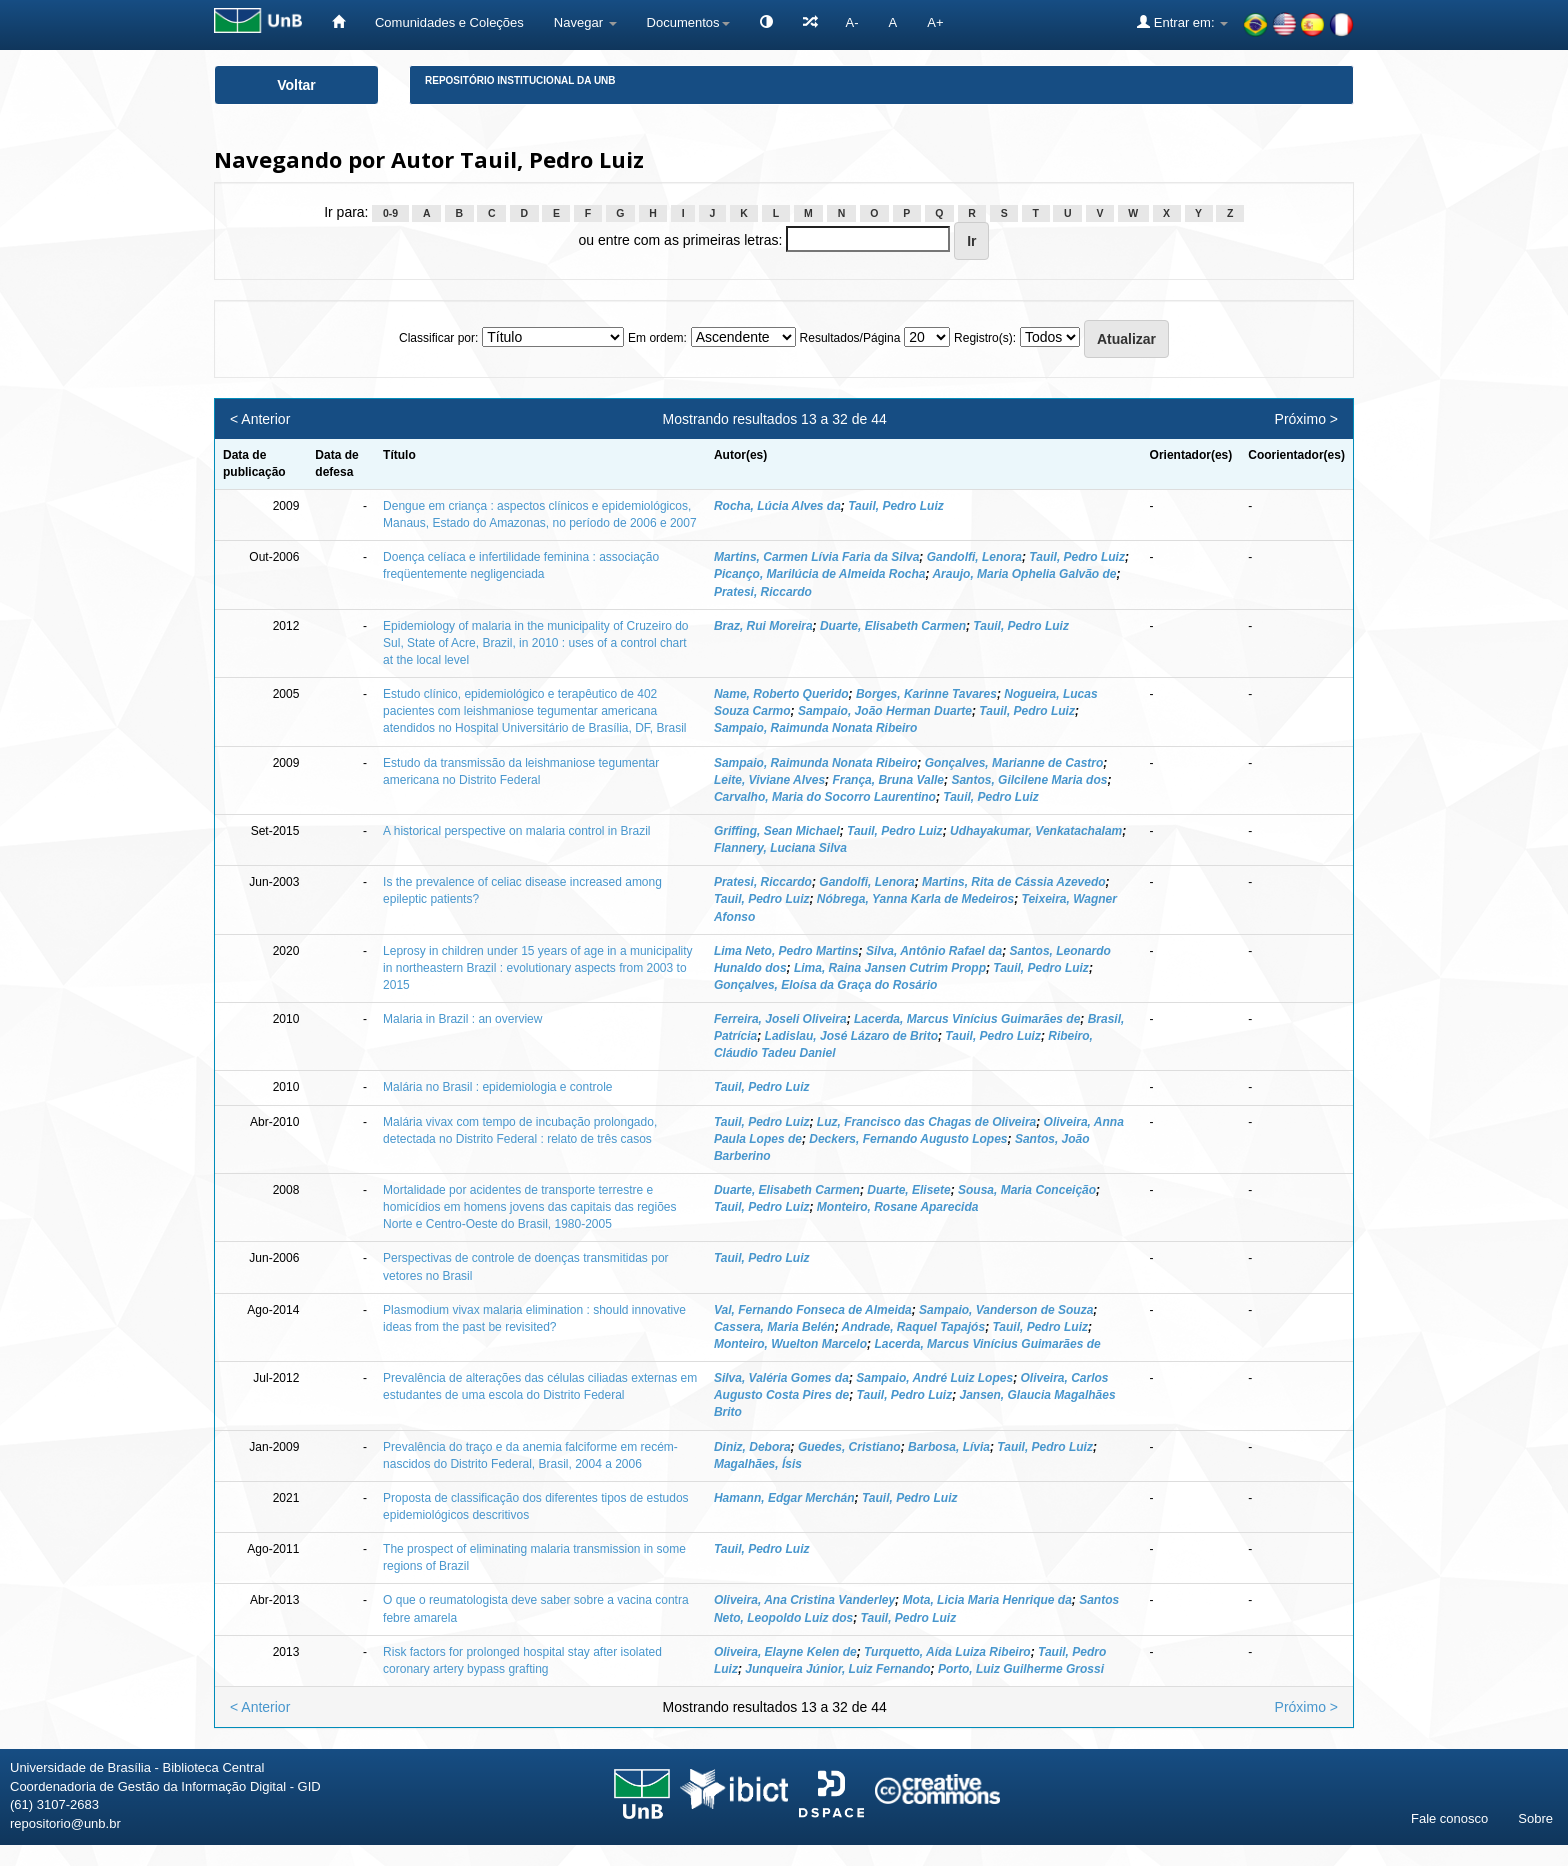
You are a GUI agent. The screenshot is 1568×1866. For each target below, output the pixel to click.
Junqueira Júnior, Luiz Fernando (837, 1669)
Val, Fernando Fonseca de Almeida (813, 1310)
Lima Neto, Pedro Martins (786, 951)
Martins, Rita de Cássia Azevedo (1014, 882)
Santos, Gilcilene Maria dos (1029, 780)
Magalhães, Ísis (758, 1464)
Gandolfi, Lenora (974, 557)
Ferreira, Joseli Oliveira (780, 1019)
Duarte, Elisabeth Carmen (893, 626)
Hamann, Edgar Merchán (784, 1498)
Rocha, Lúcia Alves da (777, 506)
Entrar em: (1182, 22)
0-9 (390, 213)
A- (852, 22)
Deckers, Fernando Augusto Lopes (908, 1139)
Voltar (296, 85)
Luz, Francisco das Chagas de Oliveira (926, 1122)
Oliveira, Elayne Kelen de (785, 1652)
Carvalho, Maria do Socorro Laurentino (825, 797)
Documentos (688, 22)
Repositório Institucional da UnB (520, 80)
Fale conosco (1449, 1818)
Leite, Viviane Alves (769, 780)
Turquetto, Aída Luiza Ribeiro (947, 1652)
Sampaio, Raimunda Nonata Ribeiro (815, 728)
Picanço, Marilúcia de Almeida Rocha (820, 574)
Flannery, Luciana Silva (780, 848)
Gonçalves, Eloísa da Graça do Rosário (825, 985)
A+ (935, 22)
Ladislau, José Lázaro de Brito (851, 1036)
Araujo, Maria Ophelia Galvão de (1024, 574)
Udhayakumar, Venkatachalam (1036, 831)
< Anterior (260, 419)
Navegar (585, 22)
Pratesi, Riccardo (763, 592)
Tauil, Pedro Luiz (896, 506)
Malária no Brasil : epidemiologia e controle (497, 1087)
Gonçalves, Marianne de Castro (1014, 763)
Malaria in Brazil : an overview (462, 1019)
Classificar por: (438, 338)
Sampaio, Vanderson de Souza (1006, 1310)
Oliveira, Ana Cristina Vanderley (804, 1600)
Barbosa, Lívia (949, 1447)
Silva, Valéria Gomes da (781, 1378)
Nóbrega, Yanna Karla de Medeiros (915, 899)
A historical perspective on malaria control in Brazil (516, 831)
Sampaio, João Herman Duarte (885, 711)
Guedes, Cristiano (849, 1447)
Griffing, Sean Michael (777, 831)
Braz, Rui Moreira (763, 626)
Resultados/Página (850, 338)
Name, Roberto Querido (781, 694)
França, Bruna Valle (888, 780)
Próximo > (1306, 419)
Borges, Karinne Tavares (926, 694)
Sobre (1535, 1818)
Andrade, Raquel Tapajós (914, 1327)
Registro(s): (985, 338)
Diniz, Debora (752, 1447)
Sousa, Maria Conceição (1027, 1190)
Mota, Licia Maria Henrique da (986, 1600)
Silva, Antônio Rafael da (934, 951)
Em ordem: (657, 338)
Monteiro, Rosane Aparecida (898, 1207)
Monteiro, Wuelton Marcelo (790, 1344)
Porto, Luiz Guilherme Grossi (1021, 1669)
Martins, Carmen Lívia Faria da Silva (816, 557)
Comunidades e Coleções (449, 22)
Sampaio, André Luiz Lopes (934, 1378)
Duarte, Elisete (908, 1190)
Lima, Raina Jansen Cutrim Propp (890, 968)
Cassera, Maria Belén (774, 1327)
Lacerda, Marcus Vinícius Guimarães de (967, 1019)
